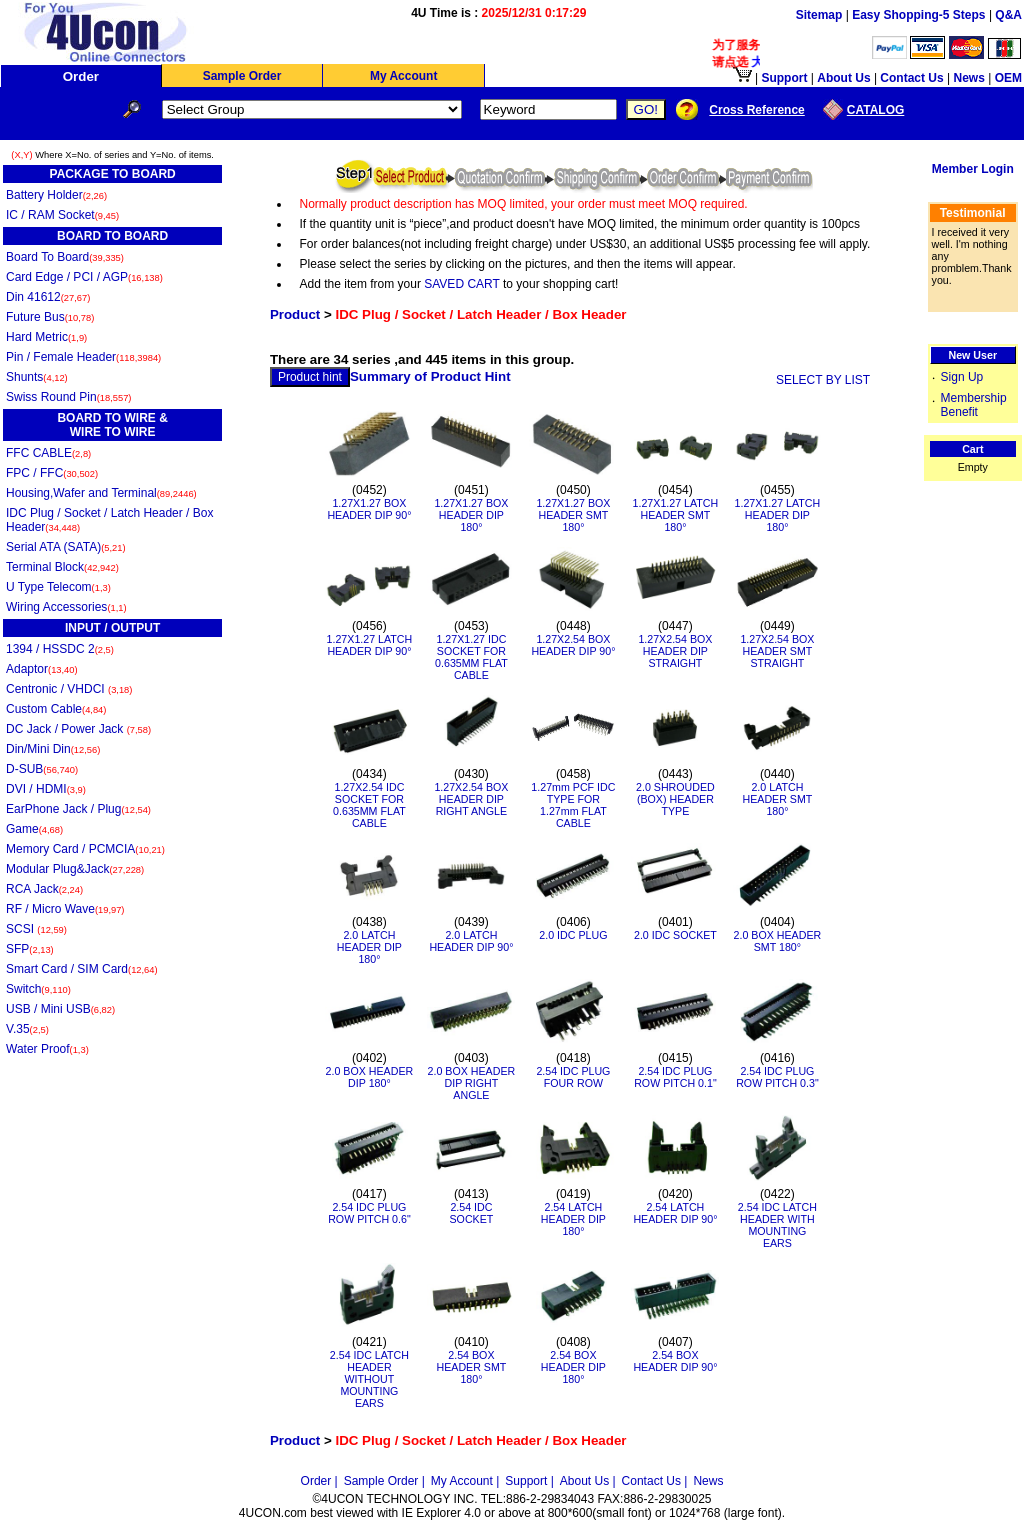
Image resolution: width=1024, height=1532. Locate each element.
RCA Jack (44, 889)
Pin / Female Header (83, 357)
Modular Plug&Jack (75, 869)
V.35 (27, 1029)
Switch (38, 989)
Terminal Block (62, 567)
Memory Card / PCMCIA (85, 849)
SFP (30, 949)
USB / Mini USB (60, 1009)
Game (34, 829)
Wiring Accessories (66, 607)
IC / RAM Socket (62, 215)
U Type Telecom (58, 587)
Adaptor (42, 669)
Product (295, 314)
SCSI (36, 929)
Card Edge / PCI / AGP (84, 277)
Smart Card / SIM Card (82, 969)
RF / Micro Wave (65, 909)
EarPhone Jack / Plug (78, 809)
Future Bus (50, 317)
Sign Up (962, 377)
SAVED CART (461, 284)
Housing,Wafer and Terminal (101, 493)
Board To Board (65, 257)
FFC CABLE (48, 453)
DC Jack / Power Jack (78, 729)
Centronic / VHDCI (69, 689)
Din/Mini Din (53, 749)
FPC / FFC (52, 473)
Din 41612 (48, 297)
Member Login (973, 169)
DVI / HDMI (46, 789)
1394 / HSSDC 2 (60, 649)
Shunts (37, 377)
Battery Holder (56, 195)
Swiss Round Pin (68, 397)
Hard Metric (46, 337)
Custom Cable (56, 709)
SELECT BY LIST (823, 380)
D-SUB (42, 769)
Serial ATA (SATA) (66, 547)
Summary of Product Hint (430, 376)
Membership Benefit (974, 405)
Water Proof (47, 1049)
